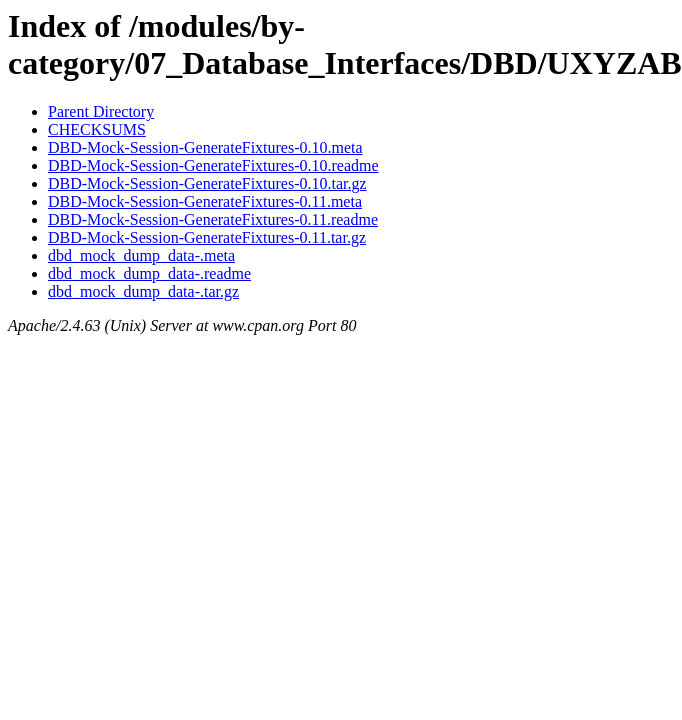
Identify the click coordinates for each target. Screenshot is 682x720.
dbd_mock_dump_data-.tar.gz (143, 291)
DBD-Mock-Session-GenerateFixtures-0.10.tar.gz (207, 183)
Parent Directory (101, 111)
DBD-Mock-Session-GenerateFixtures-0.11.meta (205, 201)
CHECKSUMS (97, 129)
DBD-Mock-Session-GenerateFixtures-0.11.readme (213, 219)
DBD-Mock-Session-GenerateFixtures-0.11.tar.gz (207, 237)
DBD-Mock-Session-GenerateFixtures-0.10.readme (213, 165)
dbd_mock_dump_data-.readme (149, 273)
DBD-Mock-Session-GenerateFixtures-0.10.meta (205, 147)
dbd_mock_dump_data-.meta (141, 255)
